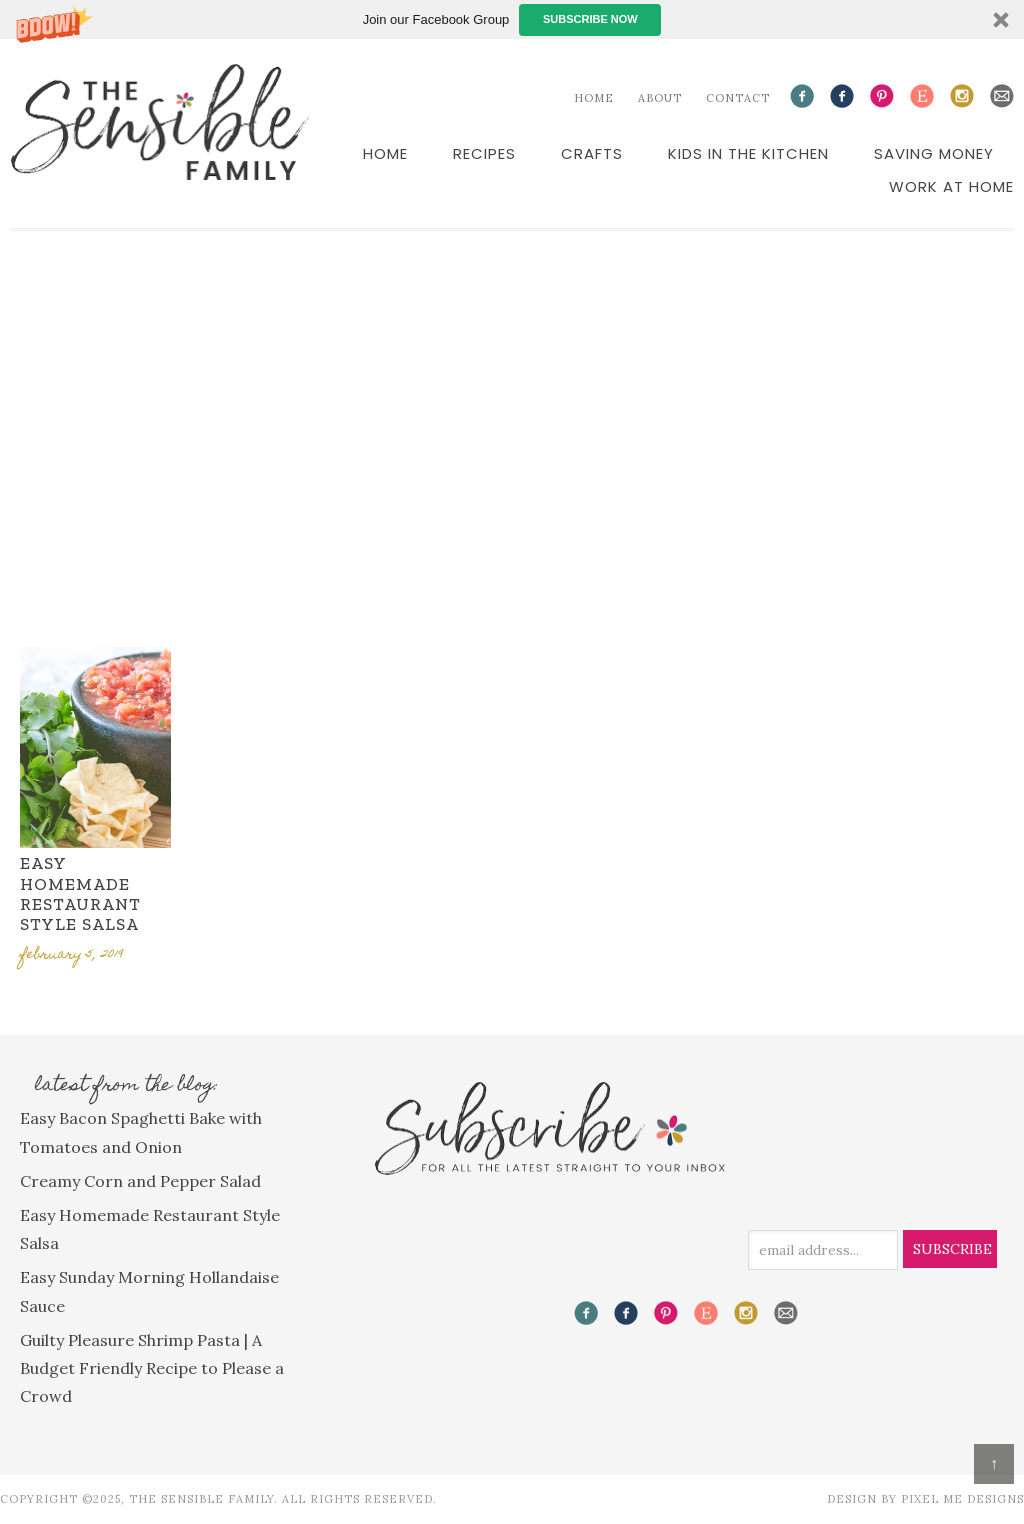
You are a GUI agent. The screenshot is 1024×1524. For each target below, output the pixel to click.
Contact (738, 98)
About (660, 98)
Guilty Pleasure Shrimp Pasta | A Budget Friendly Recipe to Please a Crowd (152, 1368)
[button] (512, 19)
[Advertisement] (512, 430)
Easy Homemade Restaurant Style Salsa (80, 893)
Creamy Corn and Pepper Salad (140, 1181)
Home (594, 98)
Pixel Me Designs (962, 1499)
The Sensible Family (160, 122)
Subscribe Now (590, 19)
